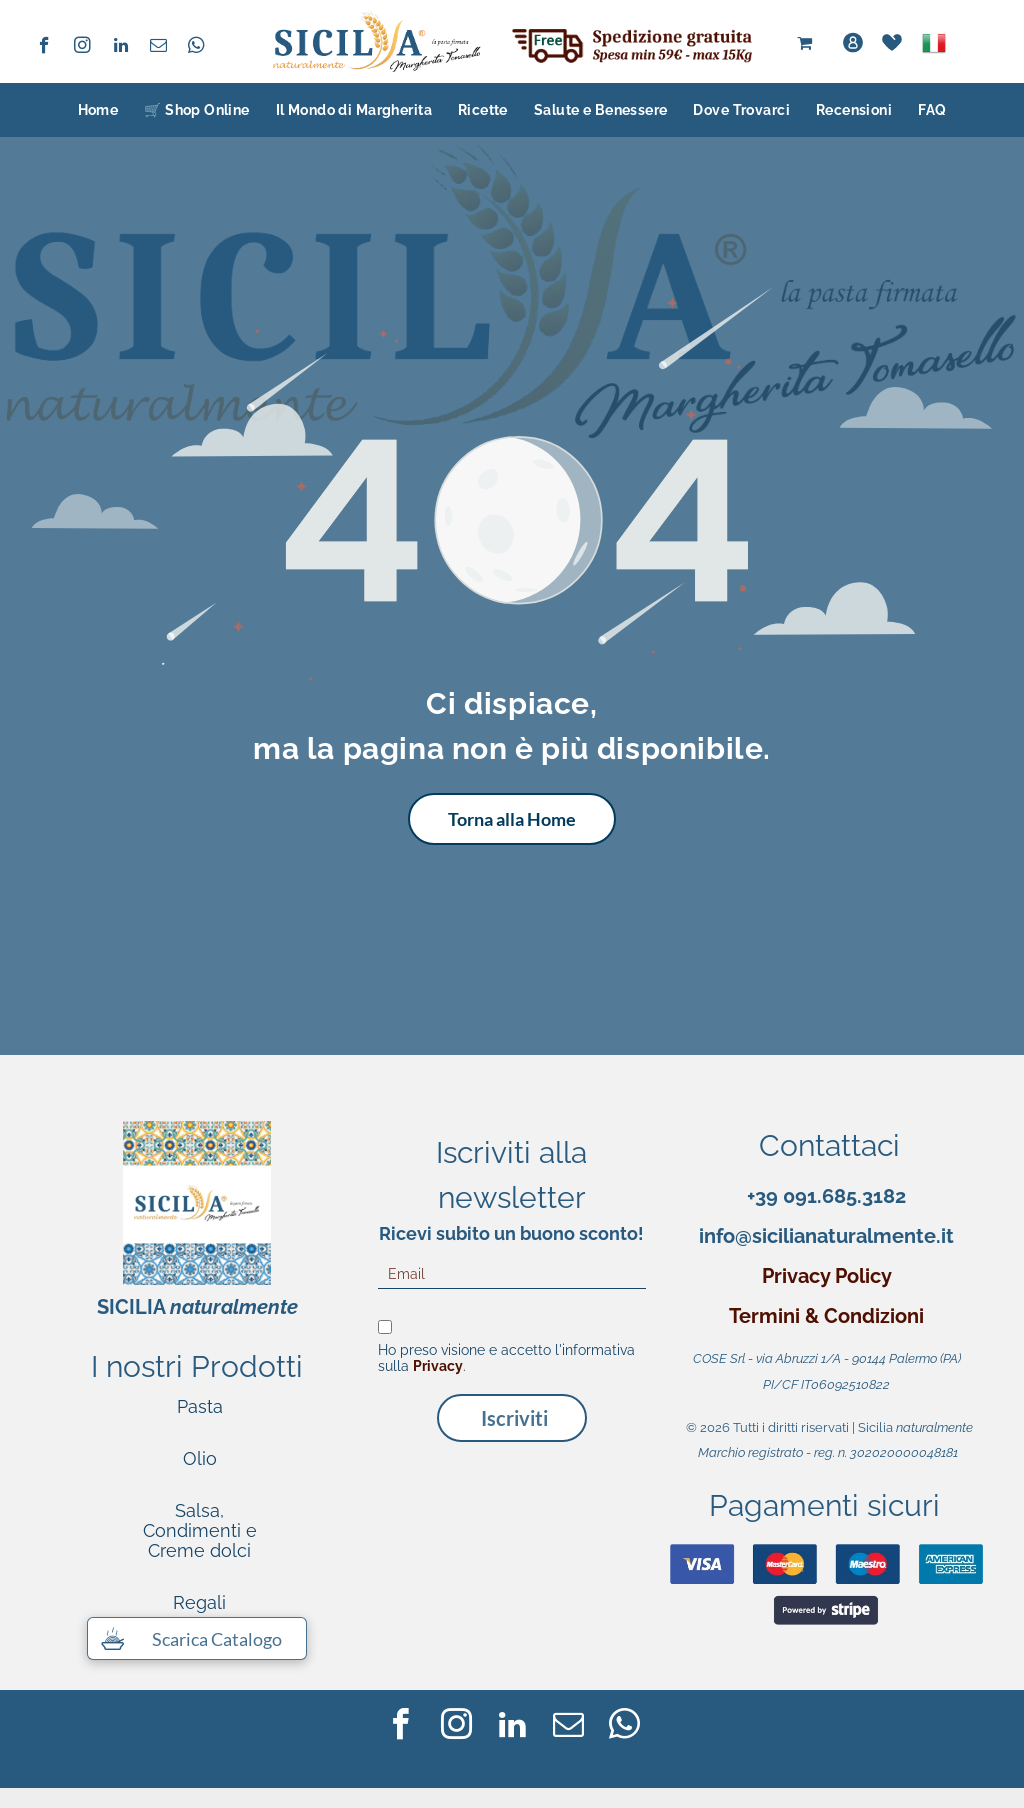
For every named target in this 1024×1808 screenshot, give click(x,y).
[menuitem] (98, 110)
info (717, 1236)
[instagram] (82, 48)
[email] (158, 48)
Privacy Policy (827, 1276)
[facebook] (44, 48)
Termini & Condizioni (826, 1316)
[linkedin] (120, 48)
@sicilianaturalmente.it (844, 1236)
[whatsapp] (196, 48)
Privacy (438, 1366)
